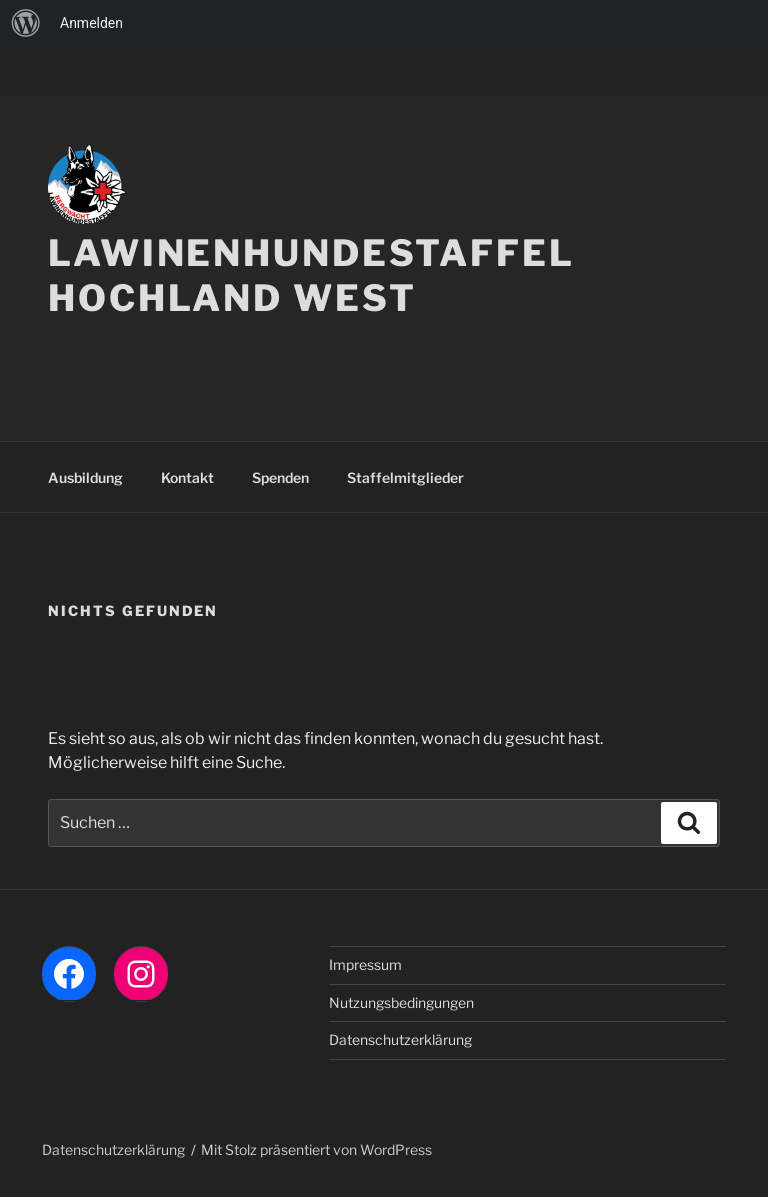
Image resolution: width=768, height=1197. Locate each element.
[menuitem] (26, 23)
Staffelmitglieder (405, 477)
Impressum (365, 964)
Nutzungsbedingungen (401, 1002)
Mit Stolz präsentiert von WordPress (316, 1149)
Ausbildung (85, 477)
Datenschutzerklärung (400, 1039)
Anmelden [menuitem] (91, 23)
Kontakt (187, 477)
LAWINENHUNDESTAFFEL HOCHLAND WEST (311, 275)
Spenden (280, 477)
